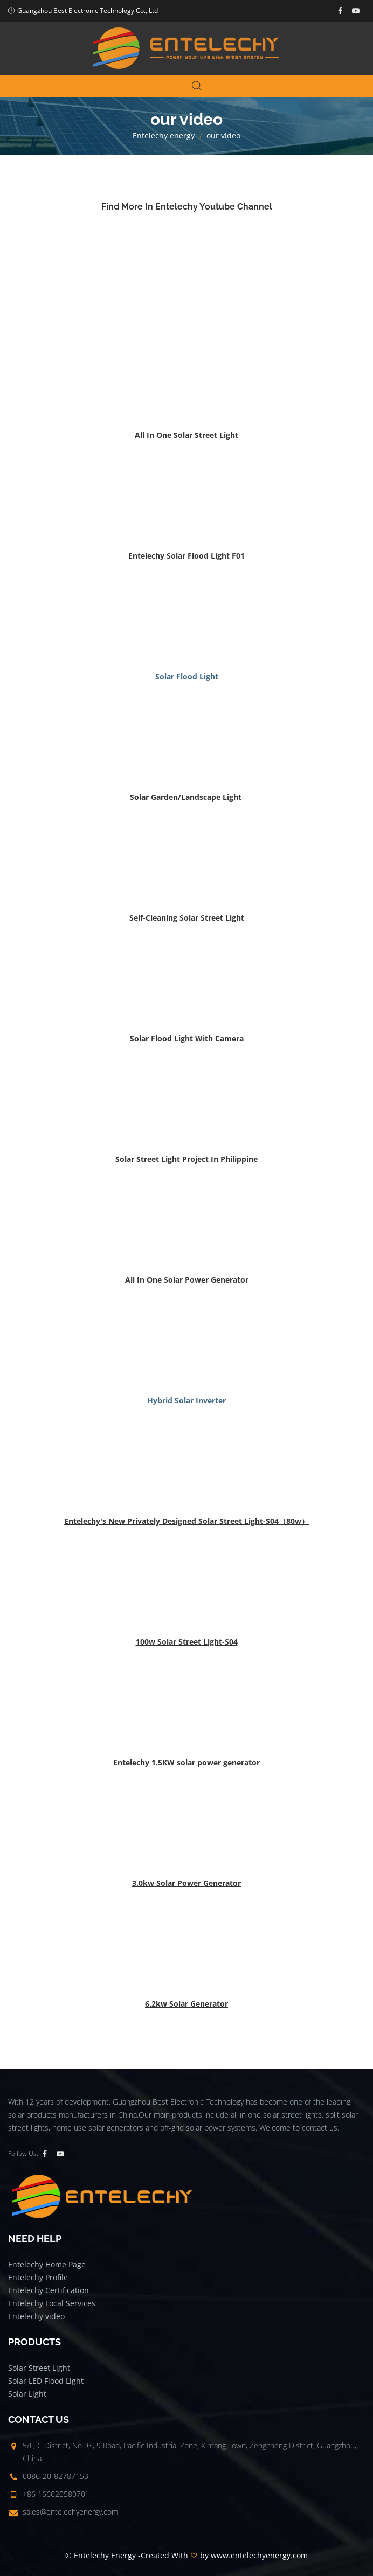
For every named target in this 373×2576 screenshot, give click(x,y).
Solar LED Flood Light (46, 2381)
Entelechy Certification (48, 2290)
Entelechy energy (164, 135)
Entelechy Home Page (47, 2264)
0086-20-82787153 (55, 2476)
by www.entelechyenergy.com (254, 2555)
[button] (186, 435)
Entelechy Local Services (51, 2303)
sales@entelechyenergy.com (70, 2512)
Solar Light (27, 2394)
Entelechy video (36, 2316)
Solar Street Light (39, 2368)
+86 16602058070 (54, 2494)
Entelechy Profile (38, 2277)
